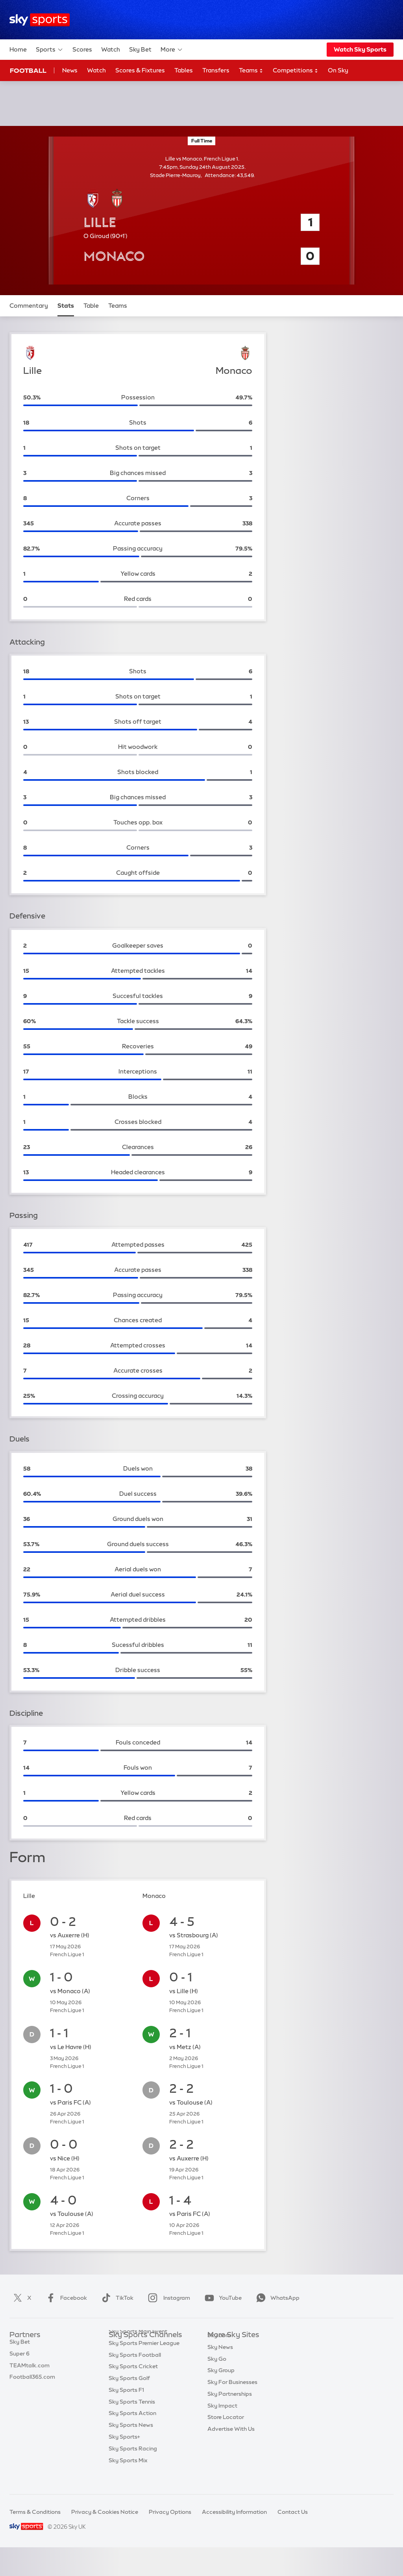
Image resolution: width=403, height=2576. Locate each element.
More (172, 49)
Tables (183, 70)
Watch (110, 49)
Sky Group (221, 2382)
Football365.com (32, 2382)
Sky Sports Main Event (138, 2347)
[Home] (39, 19)
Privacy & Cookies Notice (104, 2512)
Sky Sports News (131, 2440)
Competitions (295, 70)
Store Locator (225, 2429)
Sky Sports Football (135, 2370)
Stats (65, 306)
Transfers (215, 70)
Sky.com (219, 2347)
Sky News (220, 2359)
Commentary (28, 306)
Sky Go (216, 2370)
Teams (251, 70)
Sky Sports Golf (129, 2394)
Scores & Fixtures (140, 70)
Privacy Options (170, 2512)
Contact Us (292, 2512)
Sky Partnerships (229, 2405)
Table (91, 306)
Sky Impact (222, 2417)
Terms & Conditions (35, 2512)
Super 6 (19, 2359)
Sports (49, 49)
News (70, 70)
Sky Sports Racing (133, 2464)
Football (28, 70)
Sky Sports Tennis (132, 2417)
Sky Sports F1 (126, 2405)
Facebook (65, 2298)
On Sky (338, 70)
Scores (82, 49)
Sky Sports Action (132, 2429)
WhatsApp (276, 2298)
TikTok (115, 2298)
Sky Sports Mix (128, 2476)
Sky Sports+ (124, 2452)
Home (18, 49)
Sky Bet (140, 49)
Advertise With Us (231, 2440)
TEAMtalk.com (29, 2370)
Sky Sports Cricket (133, 2382)
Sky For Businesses (232, 2394)
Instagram (167, 2298)
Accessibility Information (234, 2512)
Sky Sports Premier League (144, 2359)
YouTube (222, 2298)
